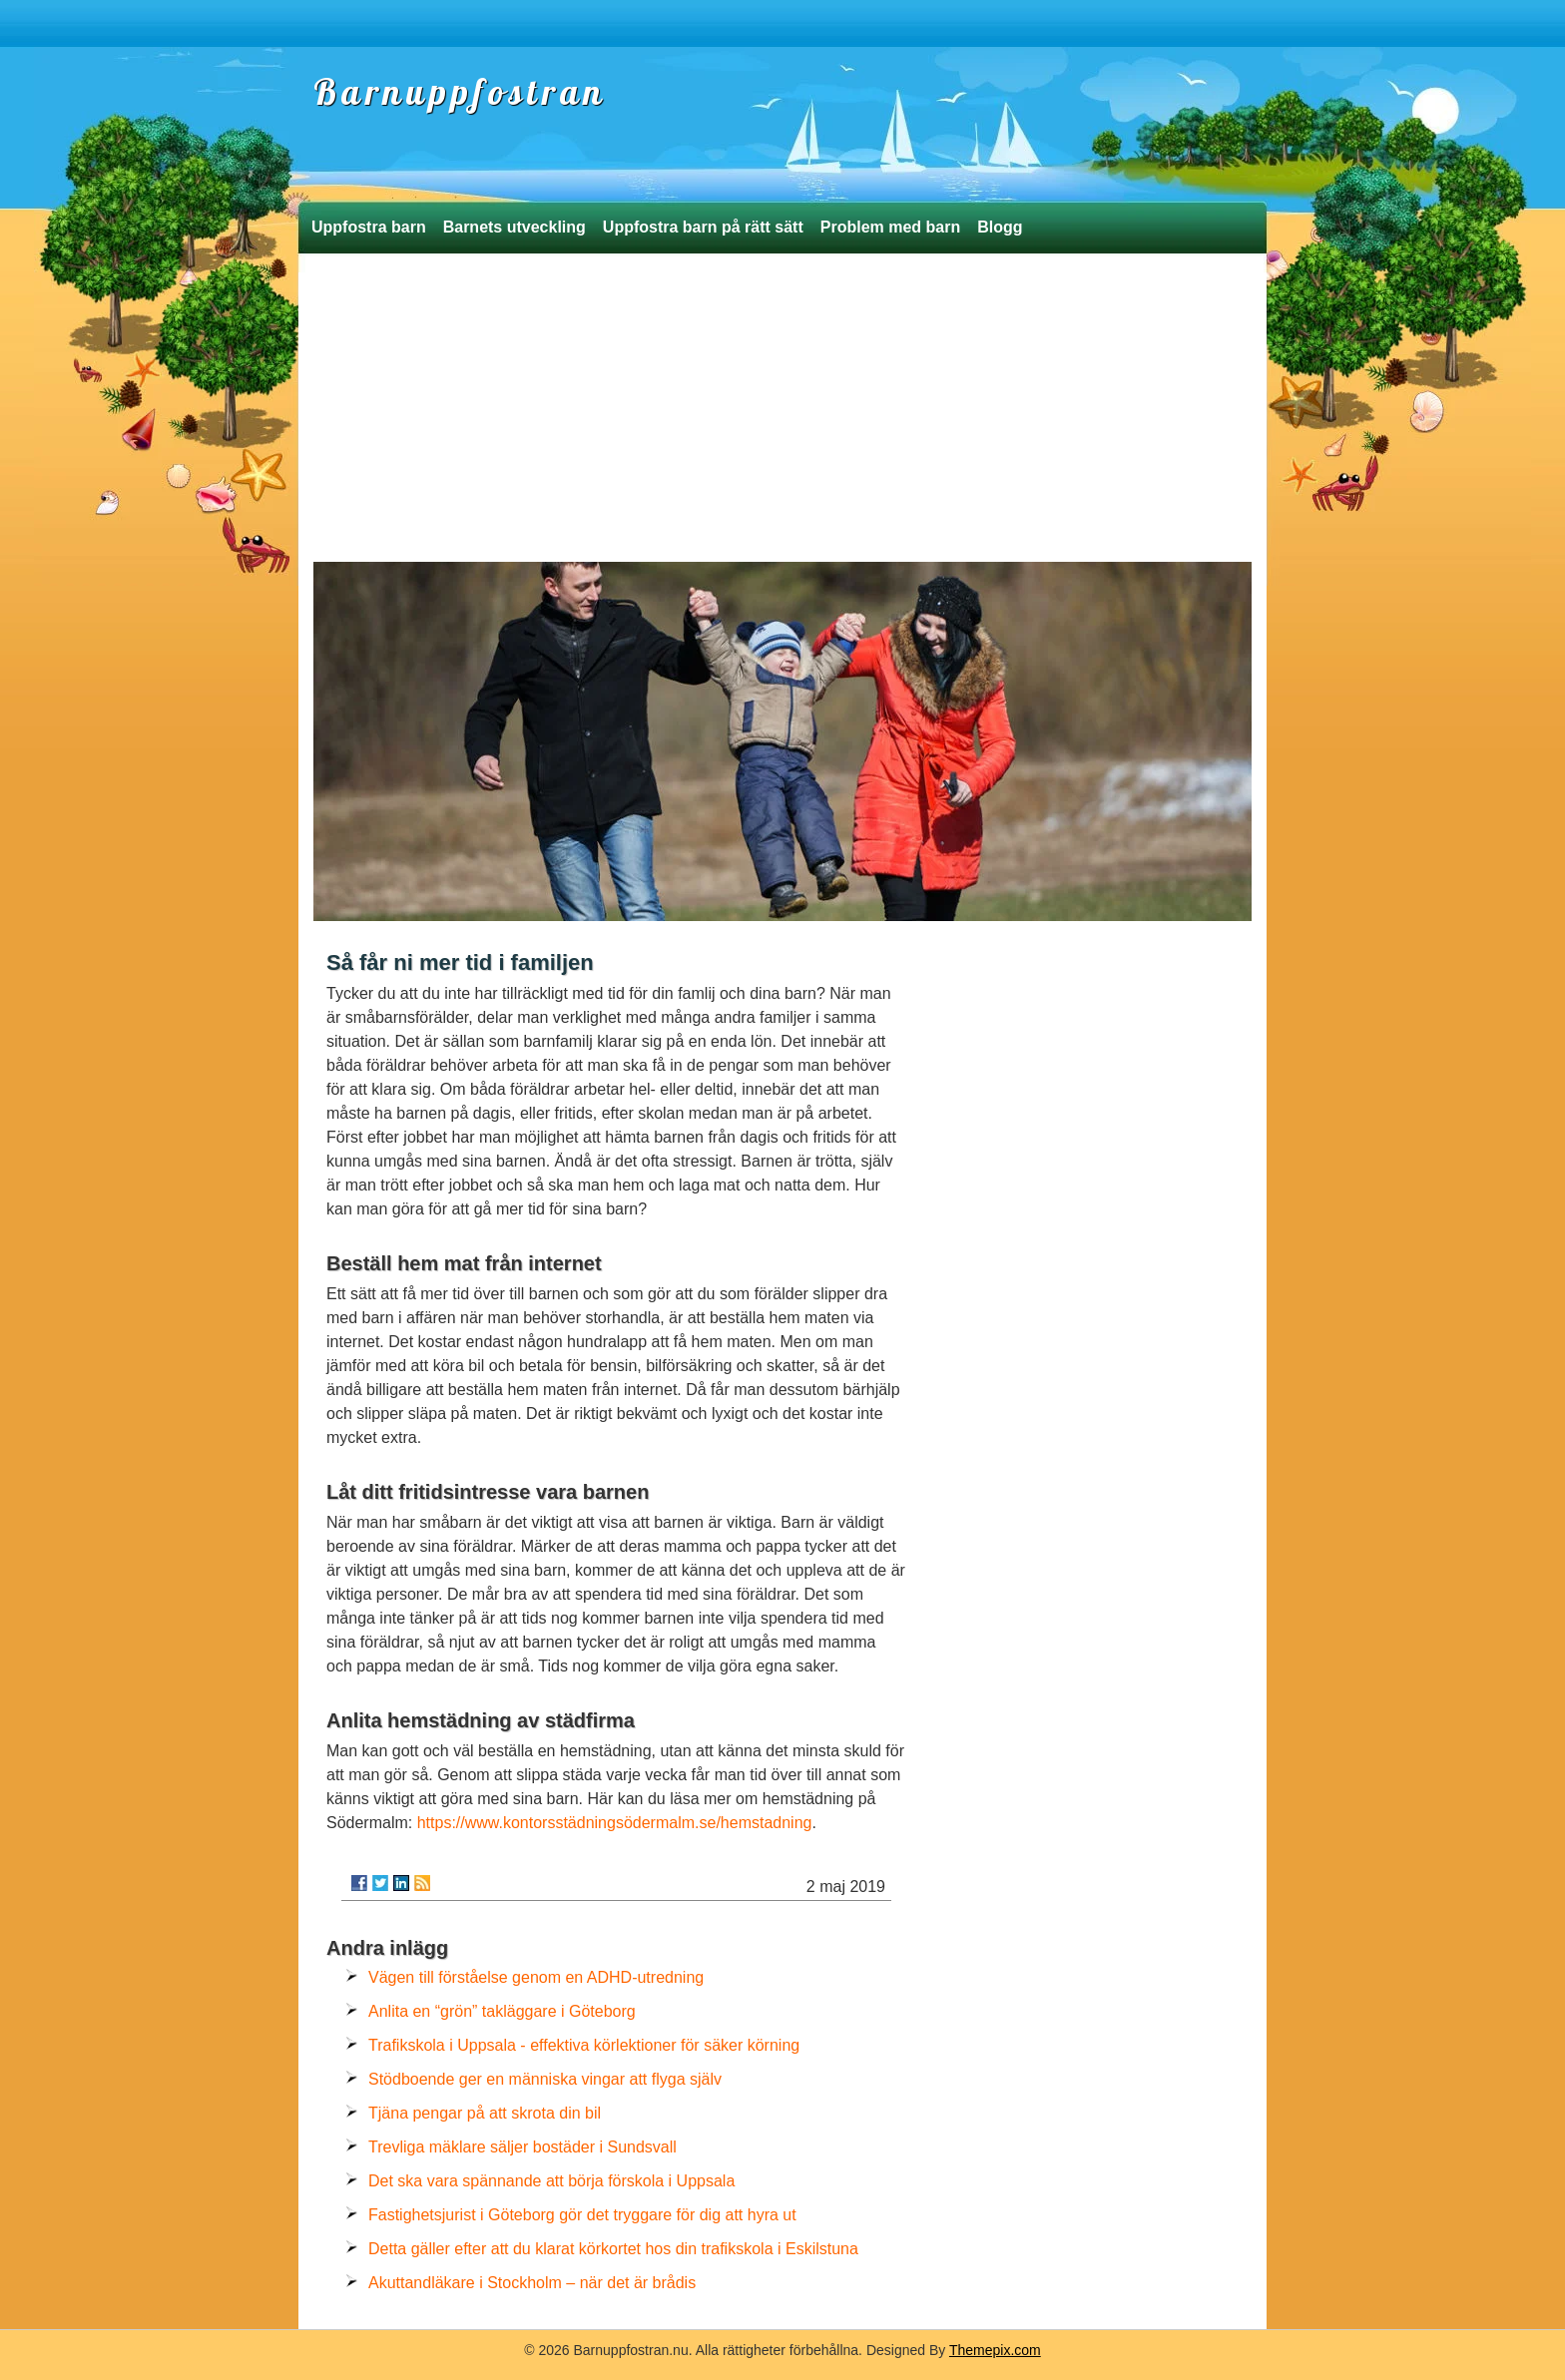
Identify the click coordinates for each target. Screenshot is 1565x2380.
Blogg (999, 227)
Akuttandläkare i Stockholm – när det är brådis (532, 2282)
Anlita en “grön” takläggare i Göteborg (502, 2011)
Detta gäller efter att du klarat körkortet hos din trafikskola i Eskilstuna (613, 2248)
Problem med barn (890, 227)
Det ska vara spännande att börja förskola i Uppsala (551, 2180)
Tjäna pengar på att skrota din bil (484, 2113)
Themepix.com (995, 2350)
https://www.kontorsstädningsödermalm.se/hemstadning (614, 1822)
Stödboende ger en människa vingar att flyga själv (545, 2079)
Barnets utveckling (514, 227)
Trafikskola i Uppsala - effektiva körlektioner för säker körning (583, 2045)
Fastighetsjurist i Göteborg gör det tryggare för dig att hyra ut (582, 2214)
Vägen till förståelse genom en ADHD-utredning (536, 1977)
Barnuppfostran (460, 92)
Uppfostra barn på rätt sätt (703, 227)
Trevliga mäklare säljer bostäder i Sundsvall (522, 2147)
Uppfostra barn (368, 227)
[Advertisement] (782, 412)
